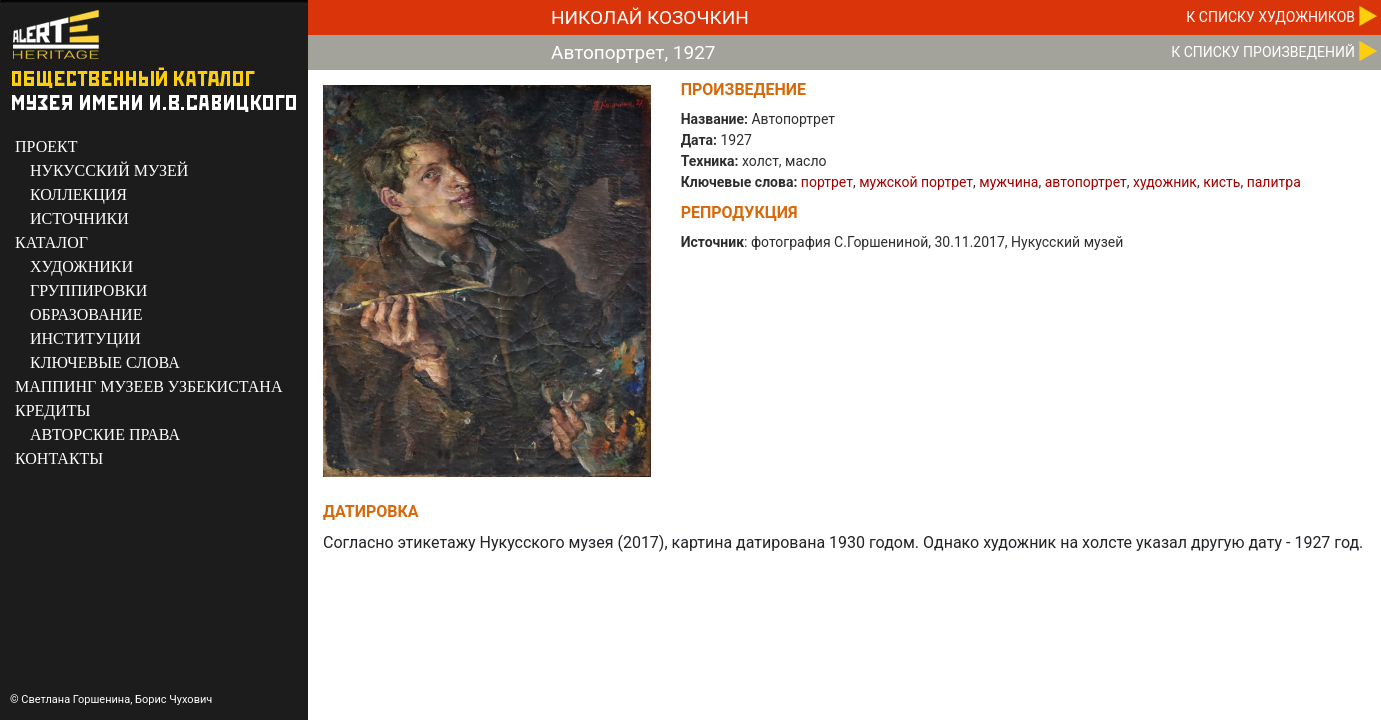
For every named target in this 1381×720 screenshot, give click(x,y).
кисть (1221, 182)
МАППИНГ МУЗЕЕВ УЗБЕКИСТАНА (148, 386)
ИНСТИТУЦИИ (85, 338)
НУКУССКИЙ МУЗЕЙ (109, 170)
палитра (1274, 182)
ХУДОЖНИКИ (81, 266)
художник (1165, 182)
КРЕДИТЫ (53, 410)
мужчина (1008, 182)
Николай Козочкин (650, 17)
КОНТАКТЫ (59, 458)
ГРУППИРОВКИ (88, 290)
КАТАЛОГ (51, 242)
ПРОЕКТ (46, 146)
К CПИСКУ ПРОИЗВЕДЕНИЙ (1263, 52)
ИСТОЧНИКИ (79, 218)
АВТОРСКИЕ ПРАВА (105, 434)
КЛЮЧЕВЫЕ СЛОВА (105, 362)
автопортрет (1086, 182)
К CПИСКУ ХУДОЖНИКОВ (1270, 17)
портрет (827, 182)
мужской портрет (916, 182)
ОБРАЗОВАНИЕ (86, 314)
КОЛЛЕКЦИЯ (78, 194)
